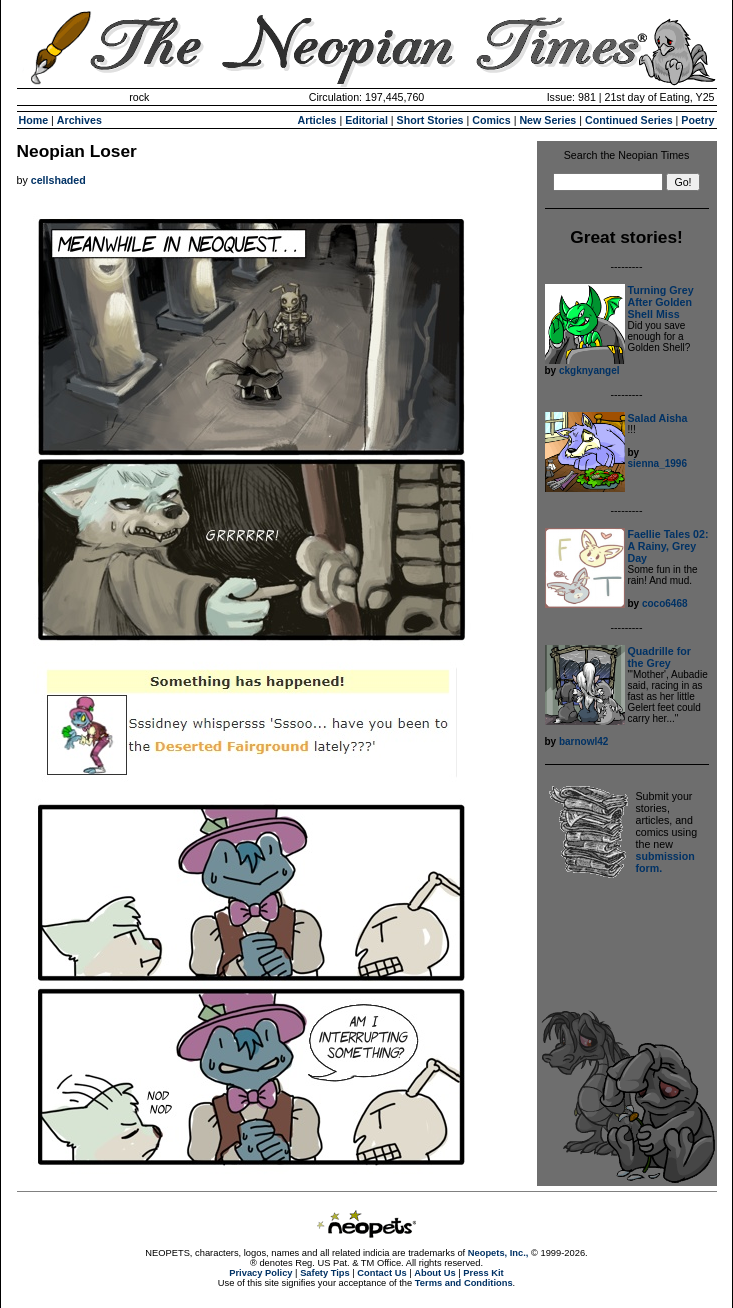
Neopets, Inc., (498, 1253)
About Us (434, 1273)
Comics (491, 120)
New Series (547, 120)
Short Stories (430, 120)
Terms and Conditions (464, 1283)
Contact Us (381, 1273)
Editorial (366, 120)
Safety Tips (325, 1273)
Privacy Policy (260, 1273)
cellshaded (58, 180)
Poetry (697, 120)
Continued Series (629, 120)
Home (34, 120)
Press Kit (483, 1273)
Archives (79, 120)
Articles (316, 120)
